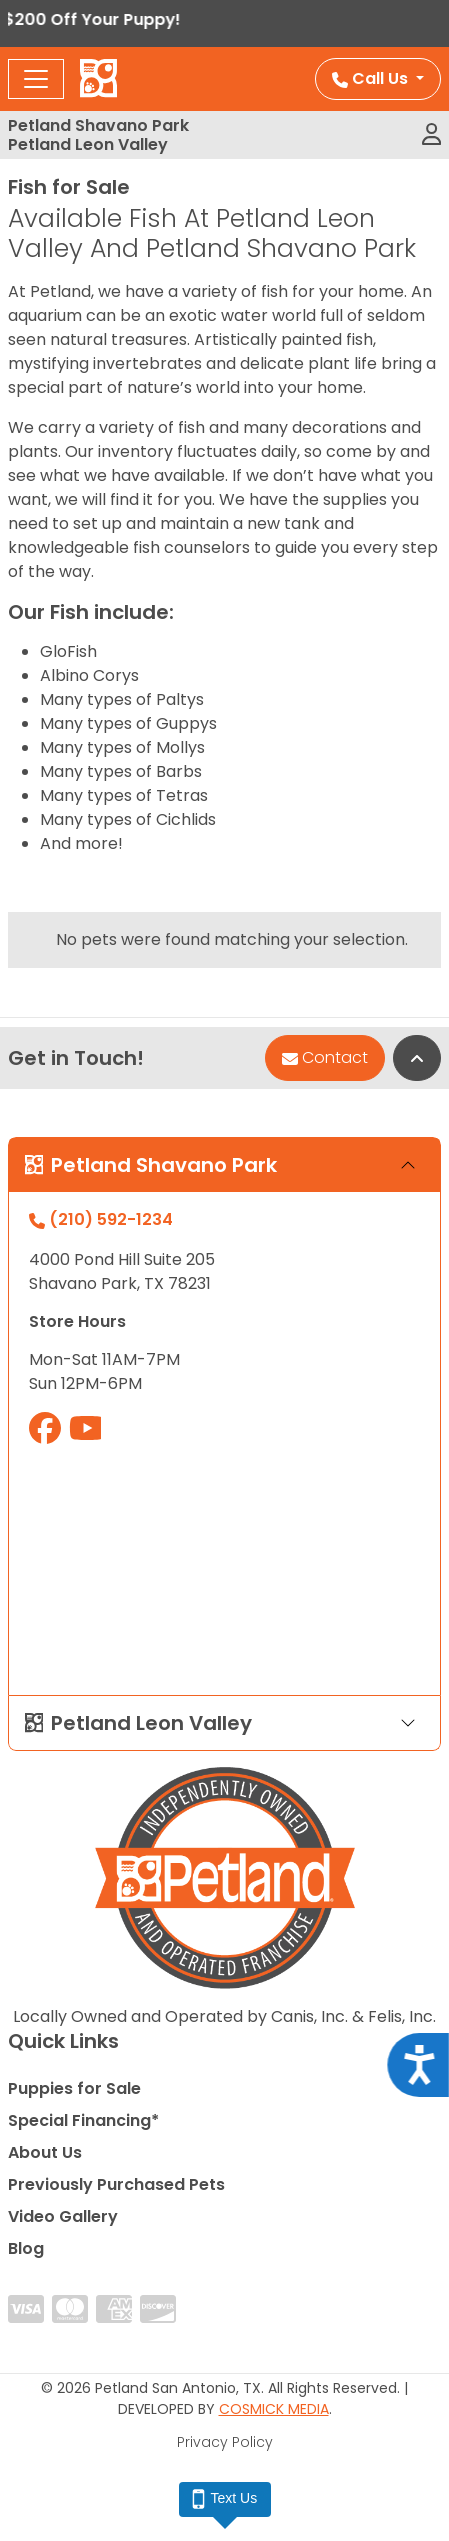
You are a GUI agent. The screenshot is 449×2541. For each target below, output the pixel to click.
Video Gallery (63, 2216)
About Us (45, 2152)
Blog (26, 2248)
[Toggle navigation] (36, 79)
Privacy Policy (225, 2442)
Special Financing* (83, 2120)
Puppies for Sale (74, 2088)
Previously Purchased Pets (116, 2184)
